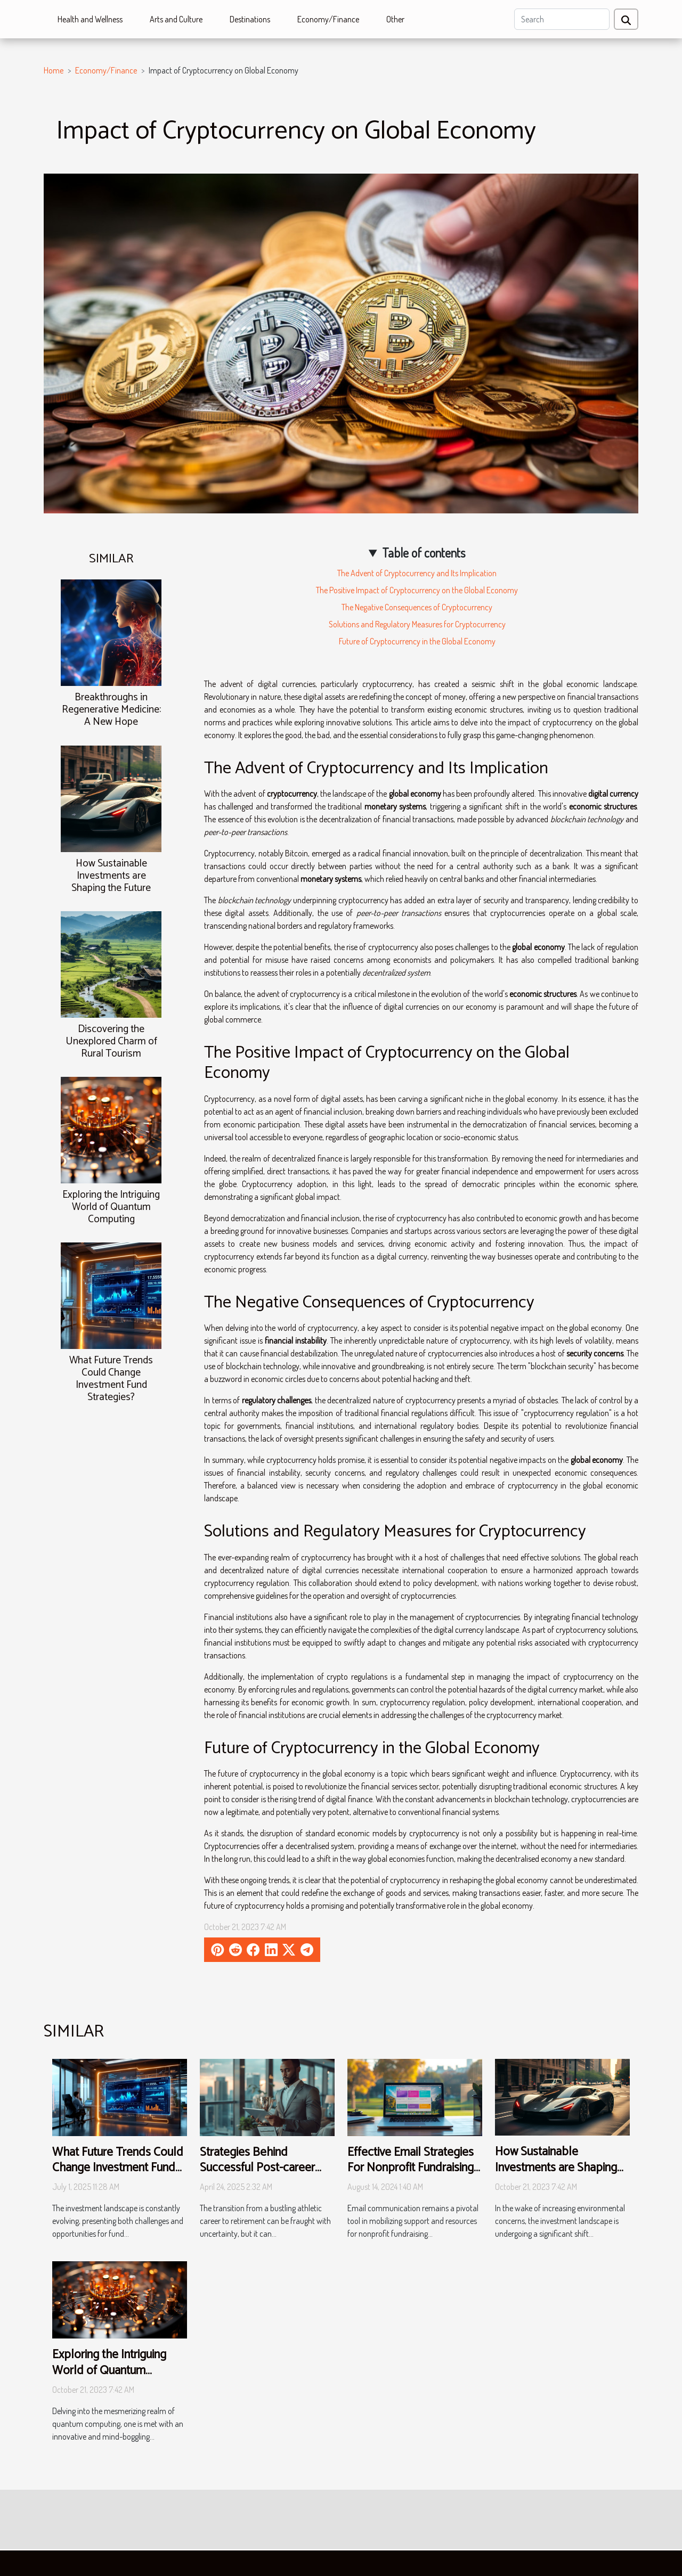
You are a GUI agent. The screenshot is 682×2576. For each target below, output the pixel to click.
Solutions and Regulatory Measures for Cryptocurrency (417, 624)
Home (53, 70)
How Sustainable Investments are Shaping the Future (111, 875)
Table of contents (423, 552)
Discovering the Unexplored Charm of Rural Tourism (111, 1041)
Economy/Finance (328, 19)
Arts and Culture (176, 19)
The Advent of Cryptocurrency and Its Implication (417, 573)
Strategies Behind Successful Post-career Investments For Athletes (262, 2168)
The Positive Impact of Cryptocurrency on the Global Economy (417, 590)
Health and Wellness (90, 19)
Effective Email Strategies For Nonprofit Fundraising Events (410, 2168)
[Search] (562, 19)
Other (395, 19)
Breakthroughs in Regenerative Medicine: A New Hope (111, 709)
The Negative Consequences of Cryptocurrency (417, 607)
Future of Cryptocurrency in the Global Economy (417, 641)
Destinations (250, 19)
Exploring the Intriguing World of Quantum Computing (111, 1207)
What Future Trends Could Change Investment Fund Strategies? (111, 1378)
